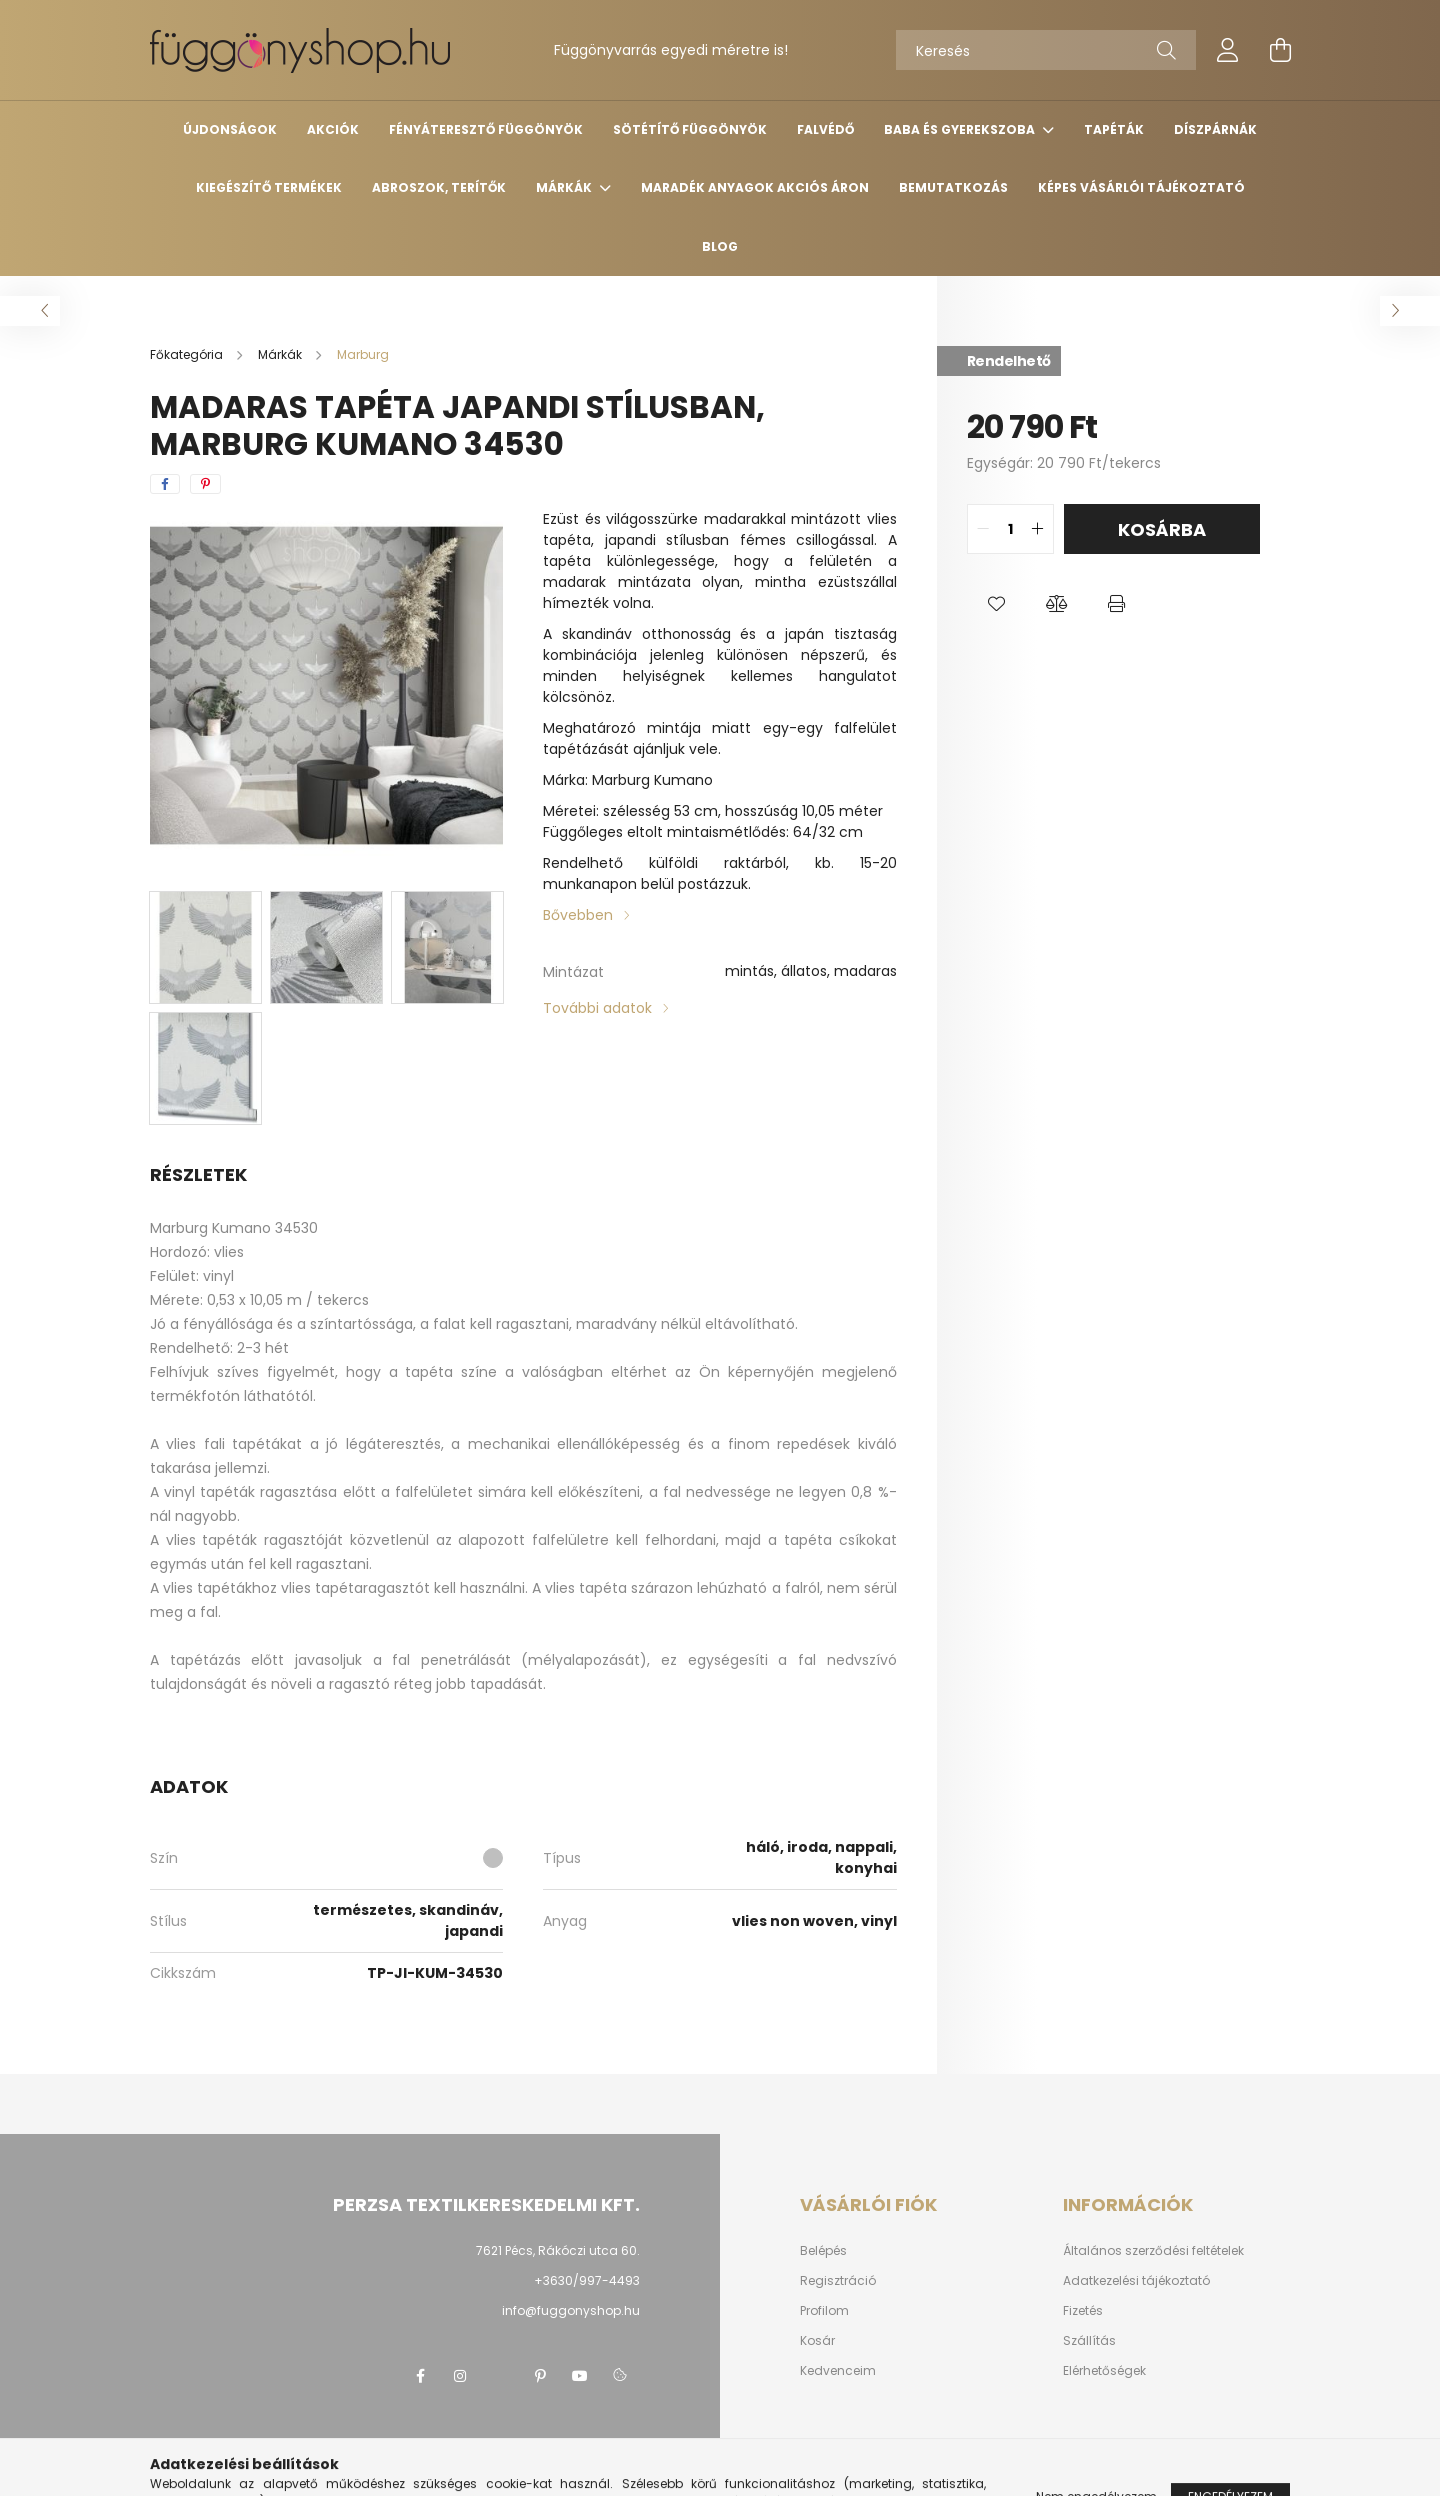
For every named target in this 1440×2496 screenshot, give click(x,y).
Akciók (333, 129)
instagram (460, 2376)
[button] (997, 604)
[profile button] (1228, 50)
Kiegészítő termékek (269, 187)
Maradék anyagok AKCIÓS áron (755, 187)
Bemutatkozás (953, 187)
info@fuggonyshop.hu (571, 2310)
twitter (500, 2376)
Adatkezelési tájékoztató (1136, 2281)
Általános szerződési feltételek (1153, 2251)
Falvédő (825, 129)
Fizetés (1083, 2311)
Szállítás (1089, 2341)
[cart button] (1280, 50)
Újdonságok (230, 129)
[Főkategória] (188, 354)
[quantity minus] (983, 529)
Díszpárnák (1215, 129)
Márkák (565, 187)
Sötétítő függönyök (690, 129)
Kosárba (1162, 529)
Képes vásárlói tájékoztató (1141, 187)
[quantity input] (1010, 529)
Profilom (824, 2311)
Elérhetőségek (1104, 2371)
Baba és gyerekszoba (961, 129)
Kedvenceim (838, 2371)
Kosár (817, 2341)
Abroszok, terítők (439, 187)
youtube (580, 2376)
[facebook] (165, 484)
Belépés (823, 2251)
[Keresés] (1046, 50)
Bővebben (578, 915)
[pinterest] (205, 484)
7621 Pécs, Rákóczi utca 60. (558, 2250)
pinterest (540, 2376)
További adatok (597, 1008)
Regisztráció (838, 2281)
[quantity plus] (1038, 529)
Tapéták (1114, 129)
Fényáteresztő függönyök (486, 129)
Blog (720, 246)
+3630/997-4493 (587, 2280)
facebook (420, 2376)
